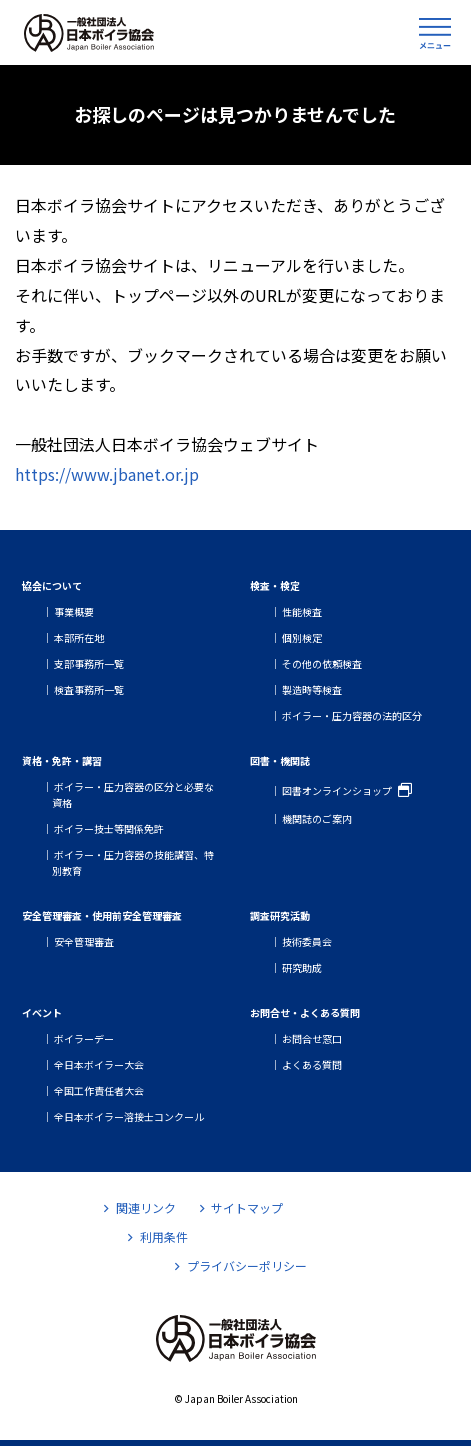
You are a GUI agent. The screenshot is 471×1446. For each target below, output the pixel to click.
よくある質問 (312, 1064)
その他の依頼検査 (322, 663)
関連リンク (139, 1207)
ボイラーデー (84, 1038)
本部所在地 (79, 637)
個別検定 (302, 637)
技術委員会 (307, 941)
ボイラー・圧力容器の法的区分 (352, 715)
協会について (52, 585)
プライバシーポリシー (240, 1265)
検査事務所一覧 (89, 689)
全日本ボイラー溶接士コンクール (129, 1116)
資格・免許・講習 (62, 760)
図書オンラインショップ (337, 790)
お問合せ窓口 (312, 1038)
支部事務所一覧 (89, 663)
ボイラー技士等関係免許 (109, 828)
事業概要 (74, 611)
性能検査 (302, 611)
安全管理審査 (84, 941)
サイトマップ (241, 1207)
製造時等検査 (312, 689)
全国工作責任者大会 (99, 1090)
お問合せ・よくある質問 (305, 1012)
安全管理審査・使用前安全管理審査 (102, 915)
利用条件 (157, 1236)
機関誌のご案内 (317, 818)
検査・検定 (275, 585)
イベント (42, 1012)
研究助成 (302, 967)
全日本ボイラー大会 (99, 1064)
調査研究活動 (280, 915)
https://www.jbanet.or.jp (107, 474)
